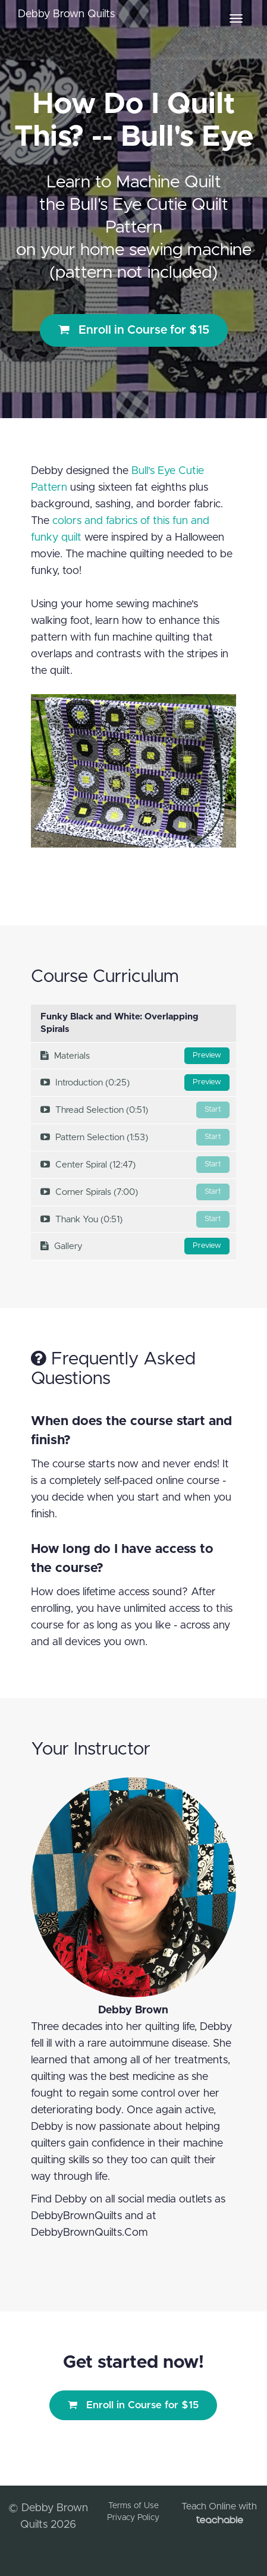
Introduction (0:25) (134, 1082)
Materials (134, 1055)
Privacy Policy (133, 2518)
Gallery (134, 1246)
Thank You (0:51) (134, 1219)
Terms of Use (133, 2506)
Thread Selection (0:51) (134, 1110)
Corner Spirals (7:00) (134, 1192)
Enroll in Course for (133, 330)
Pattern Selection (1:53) (134, 1137)
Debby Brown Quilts (66, 14)
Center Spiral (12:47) (134, 1164)
